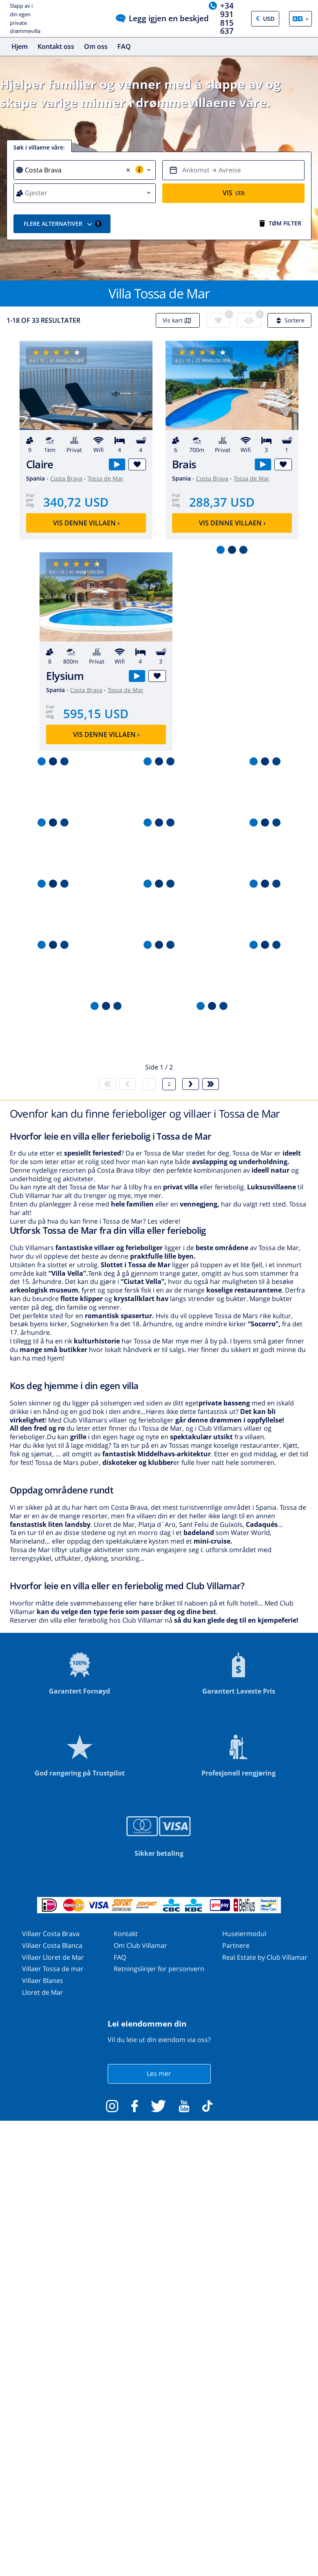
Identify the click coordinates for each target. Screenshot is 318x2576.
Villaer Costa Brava (51, 1933)
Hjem (19, 46)
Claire (39, 464)
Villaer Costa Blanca (52, 1945)
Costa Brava (66, 478)
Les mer (159, 2073)
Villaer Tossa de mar (53, 1968)
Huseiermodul (244, 1933)
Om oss (96, 46)
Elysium (65, 676)
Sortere (289, 320)
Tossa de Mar (106, 478)
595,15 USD (95, 713)
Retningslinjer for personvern (159, 1968)
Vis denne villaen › (86, 522)
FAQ (124, 46)
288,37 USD (221, 502)
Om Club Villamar (140, 1945)
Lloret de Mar (42, 1992)
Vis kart (178, 320)
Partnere (236, 1945)
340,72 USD (75, 502)
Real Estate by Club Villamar (264, 1957)
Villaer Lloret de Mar (53, 1957)
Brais (184, 464)
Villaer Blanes (42, 1980)
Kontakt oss (56, 46)
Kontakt (126, 1933)
